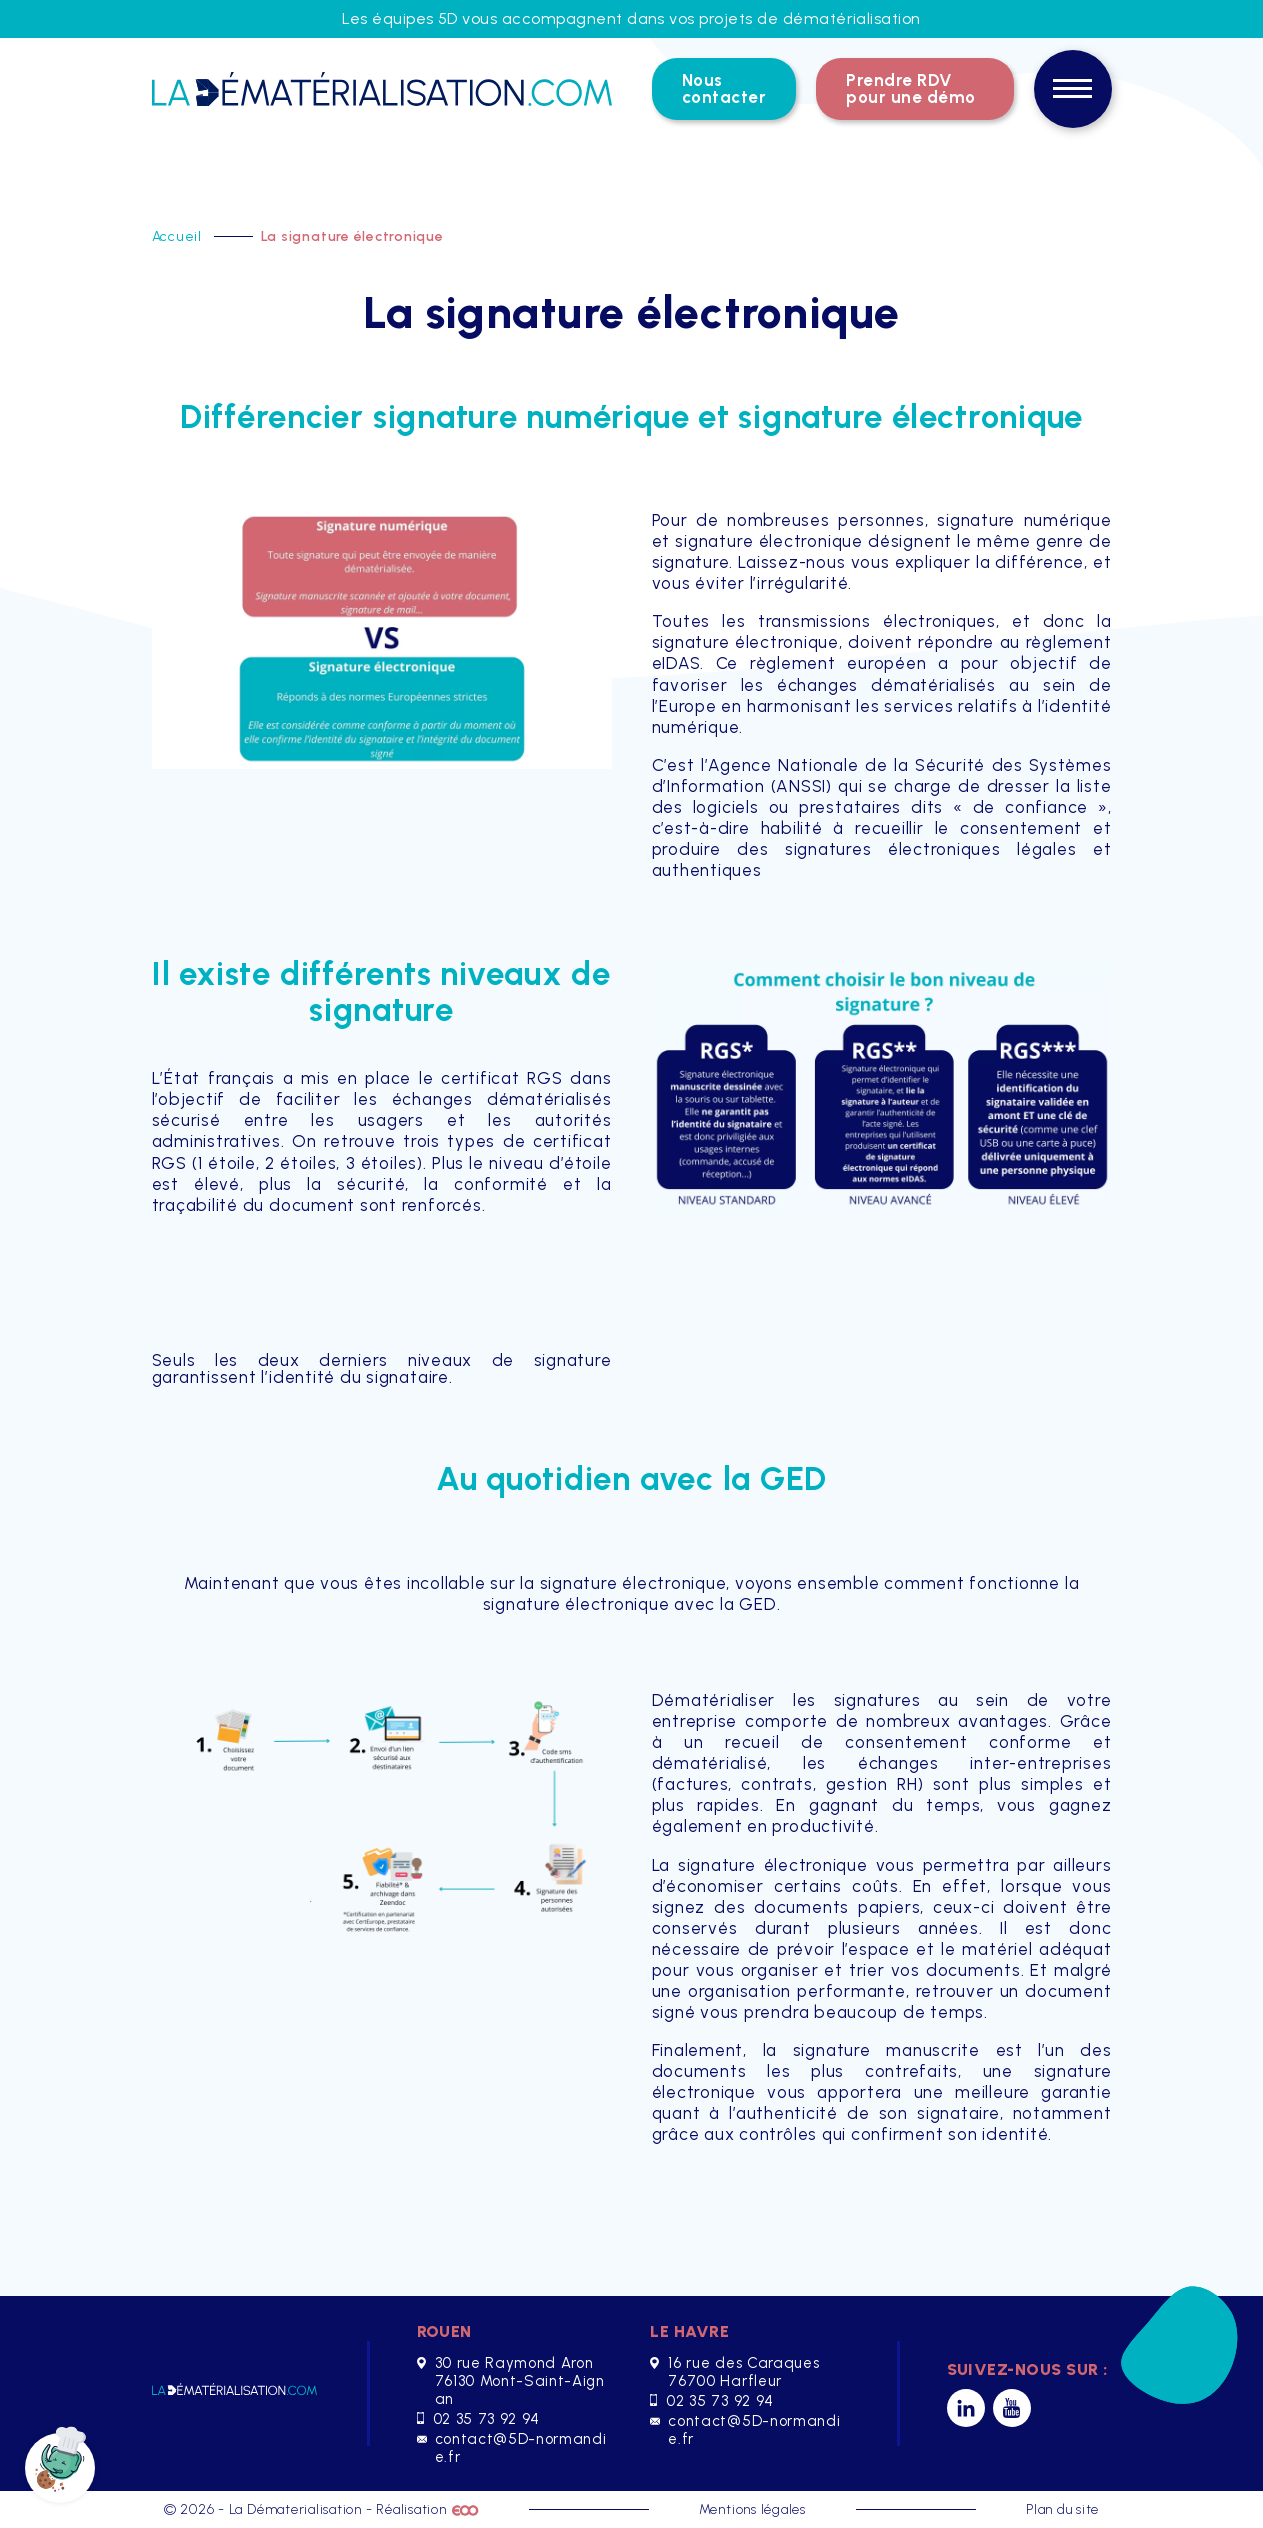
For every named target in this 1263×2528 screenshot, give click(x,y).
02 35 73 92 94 (478, 2419)
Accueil (179, 236)
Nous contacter (724, 88)
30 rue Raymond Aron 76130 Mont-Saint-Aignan (511, 2381)
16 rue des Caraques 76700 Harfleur (734, 2372)
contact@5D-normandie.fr (512, 2448)
